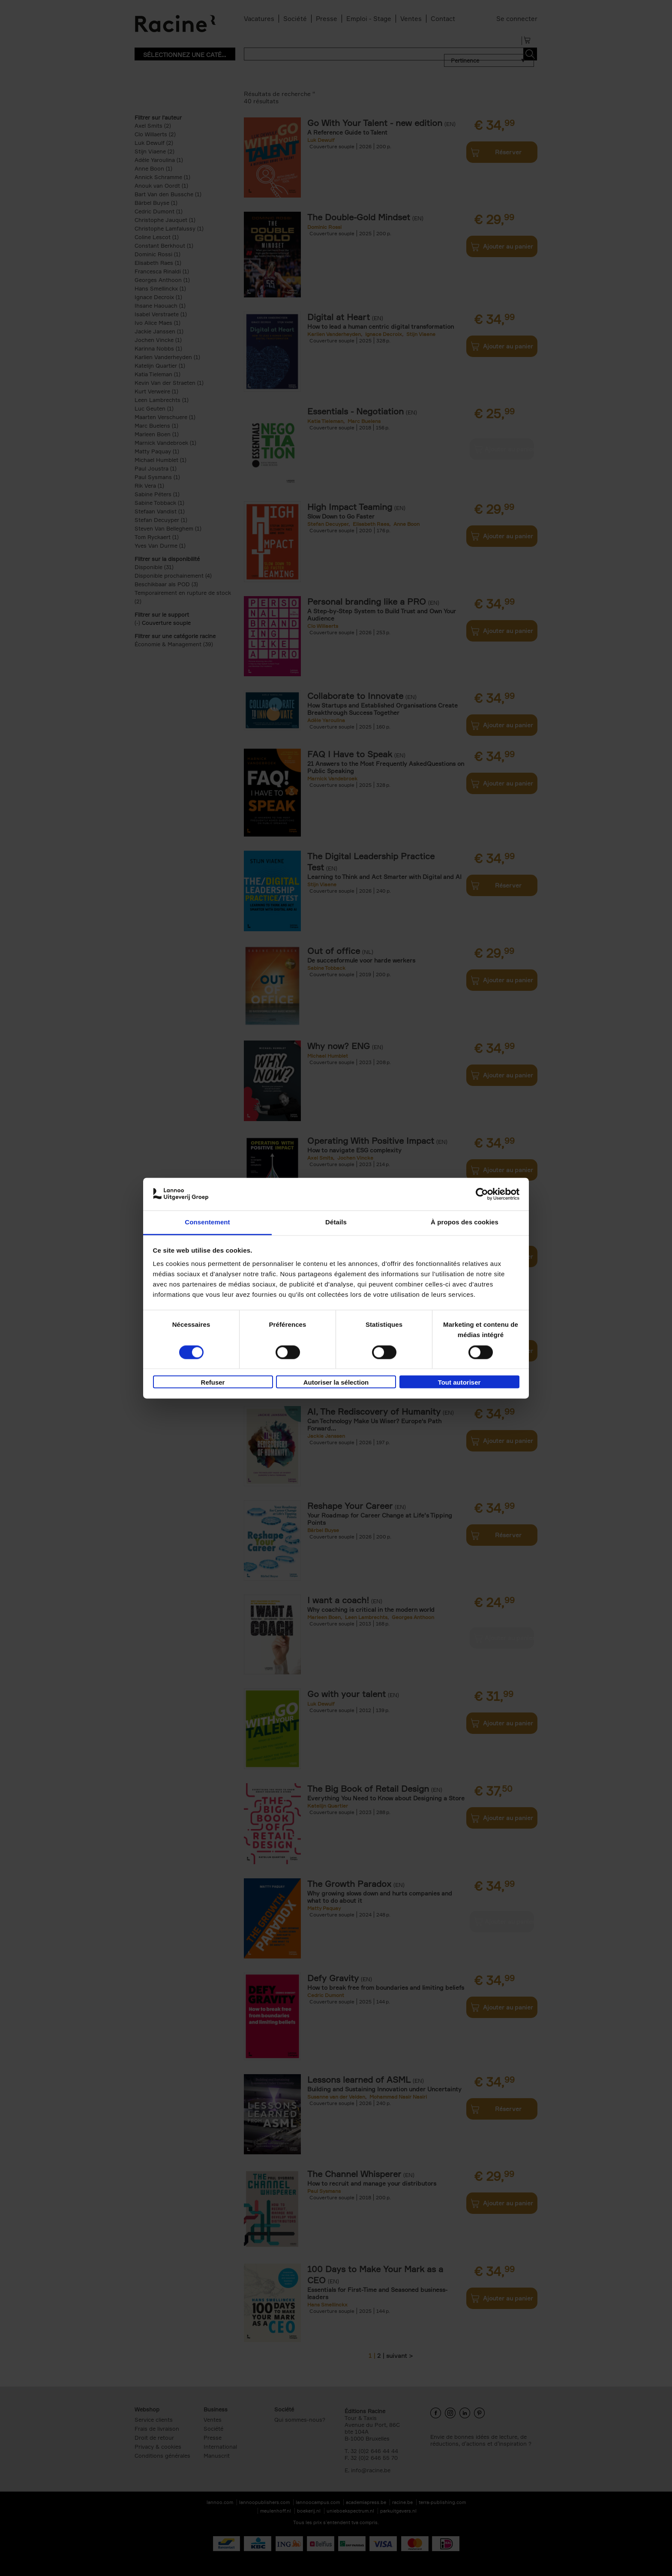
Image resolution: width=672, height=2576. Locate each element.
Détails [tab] (336, 1222)
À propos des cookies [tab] (464, 1222)
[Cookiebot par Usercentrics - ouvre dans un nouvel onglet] (481, 1194)
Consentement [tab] (207, 1222)
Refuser (213, 1382)
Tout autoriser (459, 1382)
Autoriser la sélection (336, 1382)
